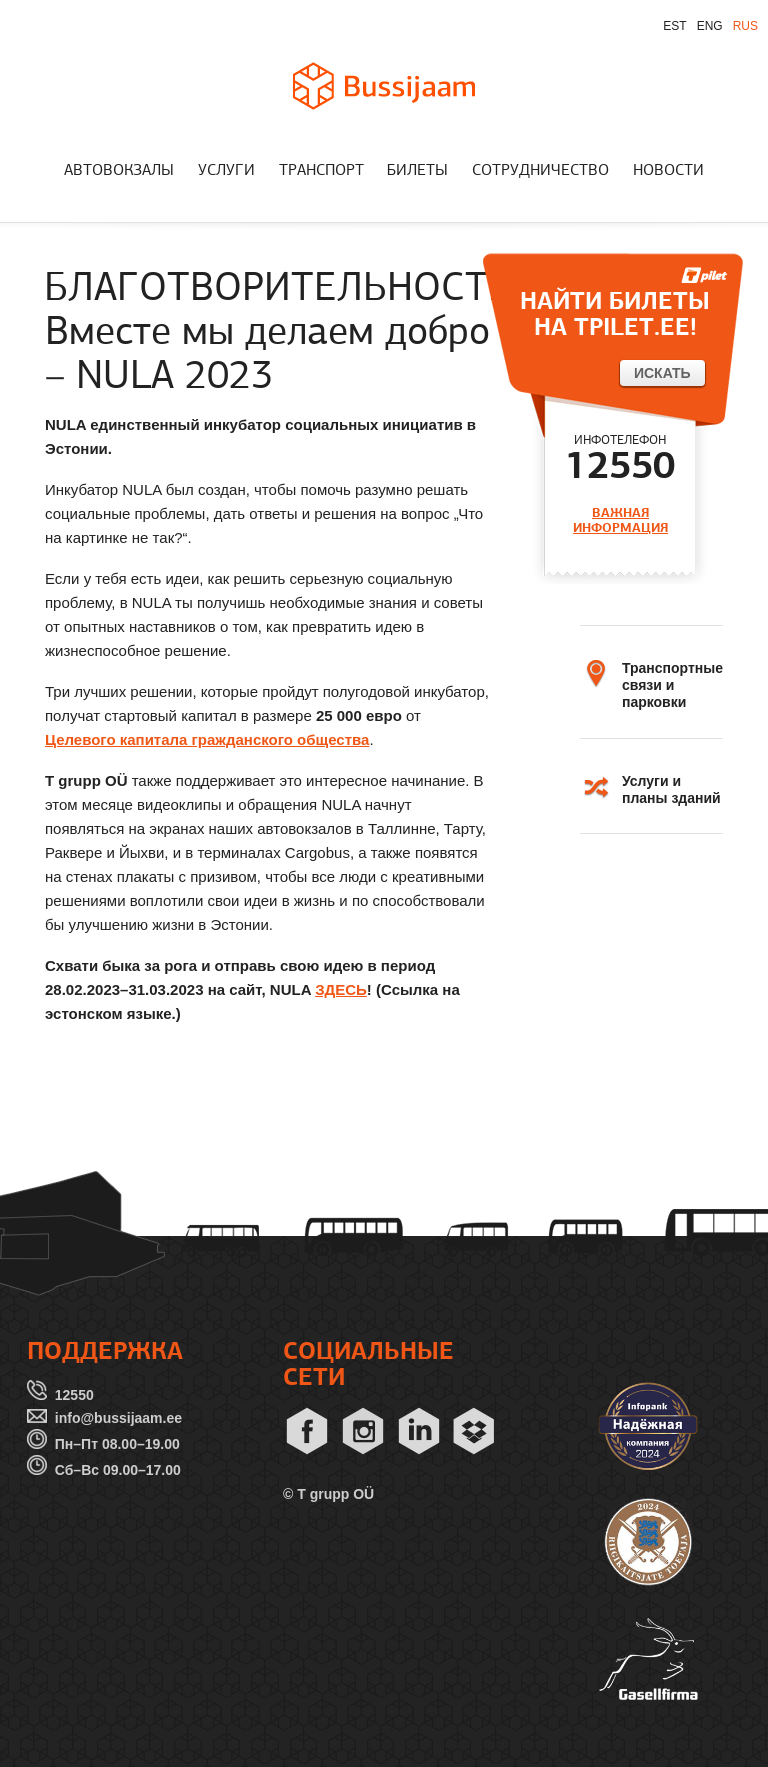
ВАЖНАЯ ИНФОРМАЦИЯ (620, 520)
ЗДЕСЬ (341, 989)
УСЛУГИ (226, 171)
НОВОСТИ (668, 171)
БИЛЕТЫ (417, 171)
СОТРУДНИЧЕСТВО (540, 171)
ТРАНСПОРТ (321, 171)
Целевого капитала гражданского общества (207, 739)
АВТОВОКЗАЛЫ (119, 171)
